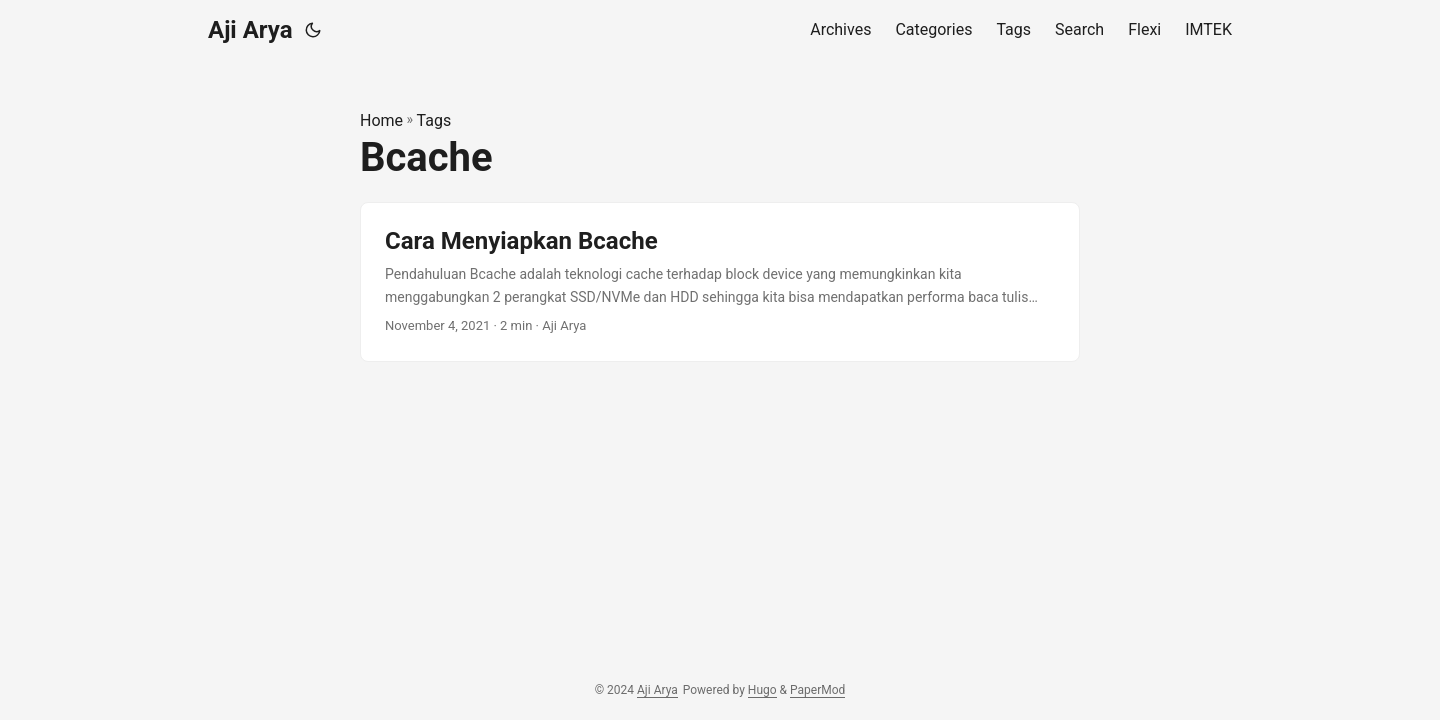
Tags (434, 120)
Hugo (762, 690)
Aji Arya (250, 30)
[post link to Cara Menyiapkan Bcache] (720, 282)
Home (381, 120)
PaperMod (817, 690)
